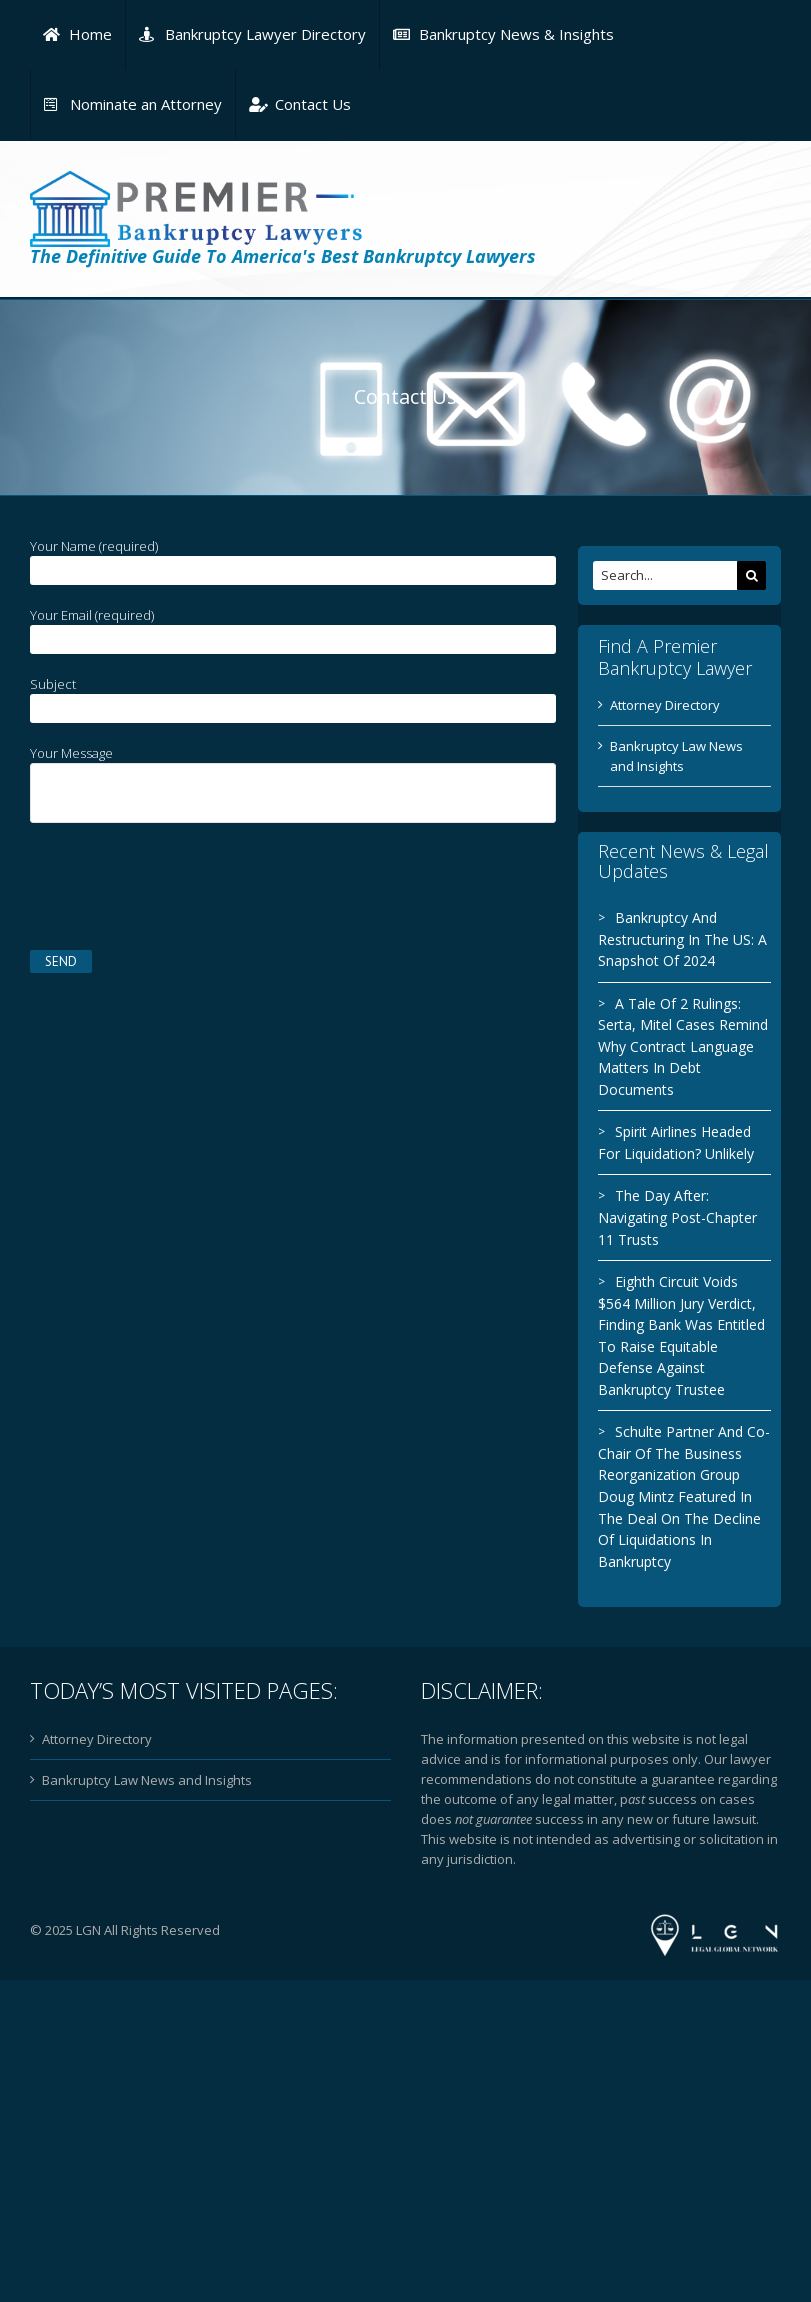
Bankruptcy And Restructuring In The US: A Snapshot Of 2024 (676, 939)
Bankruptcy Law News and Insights (147, 1780)
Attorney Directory (659, 705)
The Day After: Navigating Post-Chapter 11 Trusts (671, 1217)
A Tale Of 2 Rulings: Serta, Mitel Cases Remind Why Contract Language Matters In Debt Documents (677, 1046)
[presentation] (182, 882)
